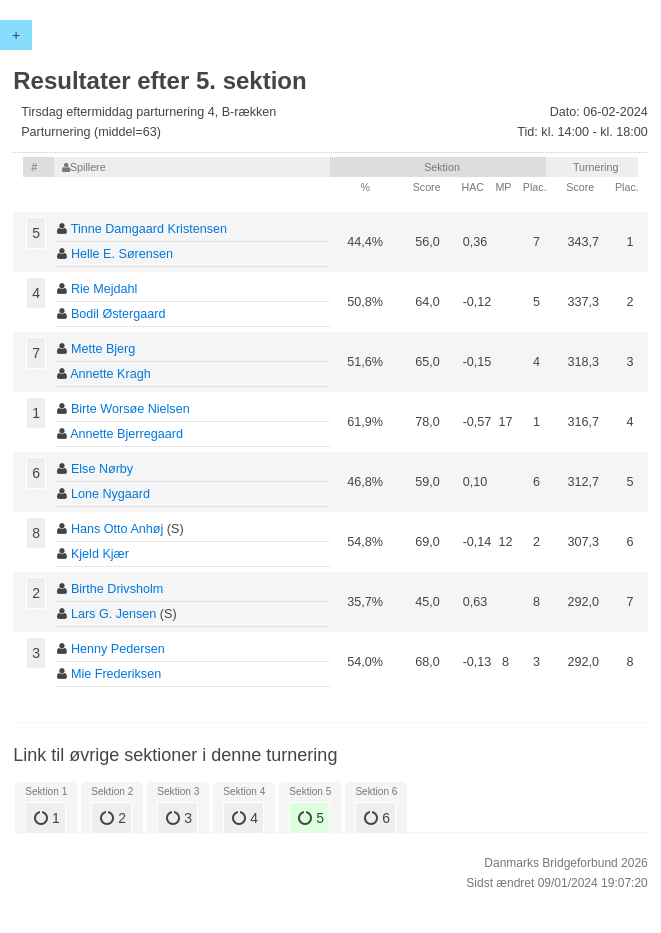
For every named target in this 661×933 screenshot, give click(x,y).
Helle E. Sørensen (122, 254)
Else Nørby (102, 469)
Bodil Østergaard (118, 314)
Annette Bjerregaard (126, 434)
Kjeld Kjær (100, 554)
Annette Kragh (110, 374)
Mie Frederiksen (116, 674)
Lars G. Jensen (113, 614)
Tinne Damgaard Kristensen (149, 229)
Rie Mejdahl (104, 289)
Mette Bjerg (103, 349)
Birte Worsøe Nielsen (130, 409)
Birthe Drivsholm (117, 589)
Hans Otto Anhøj (117, 529)
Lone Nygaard (110, 494)
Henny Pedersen (118, 649)
